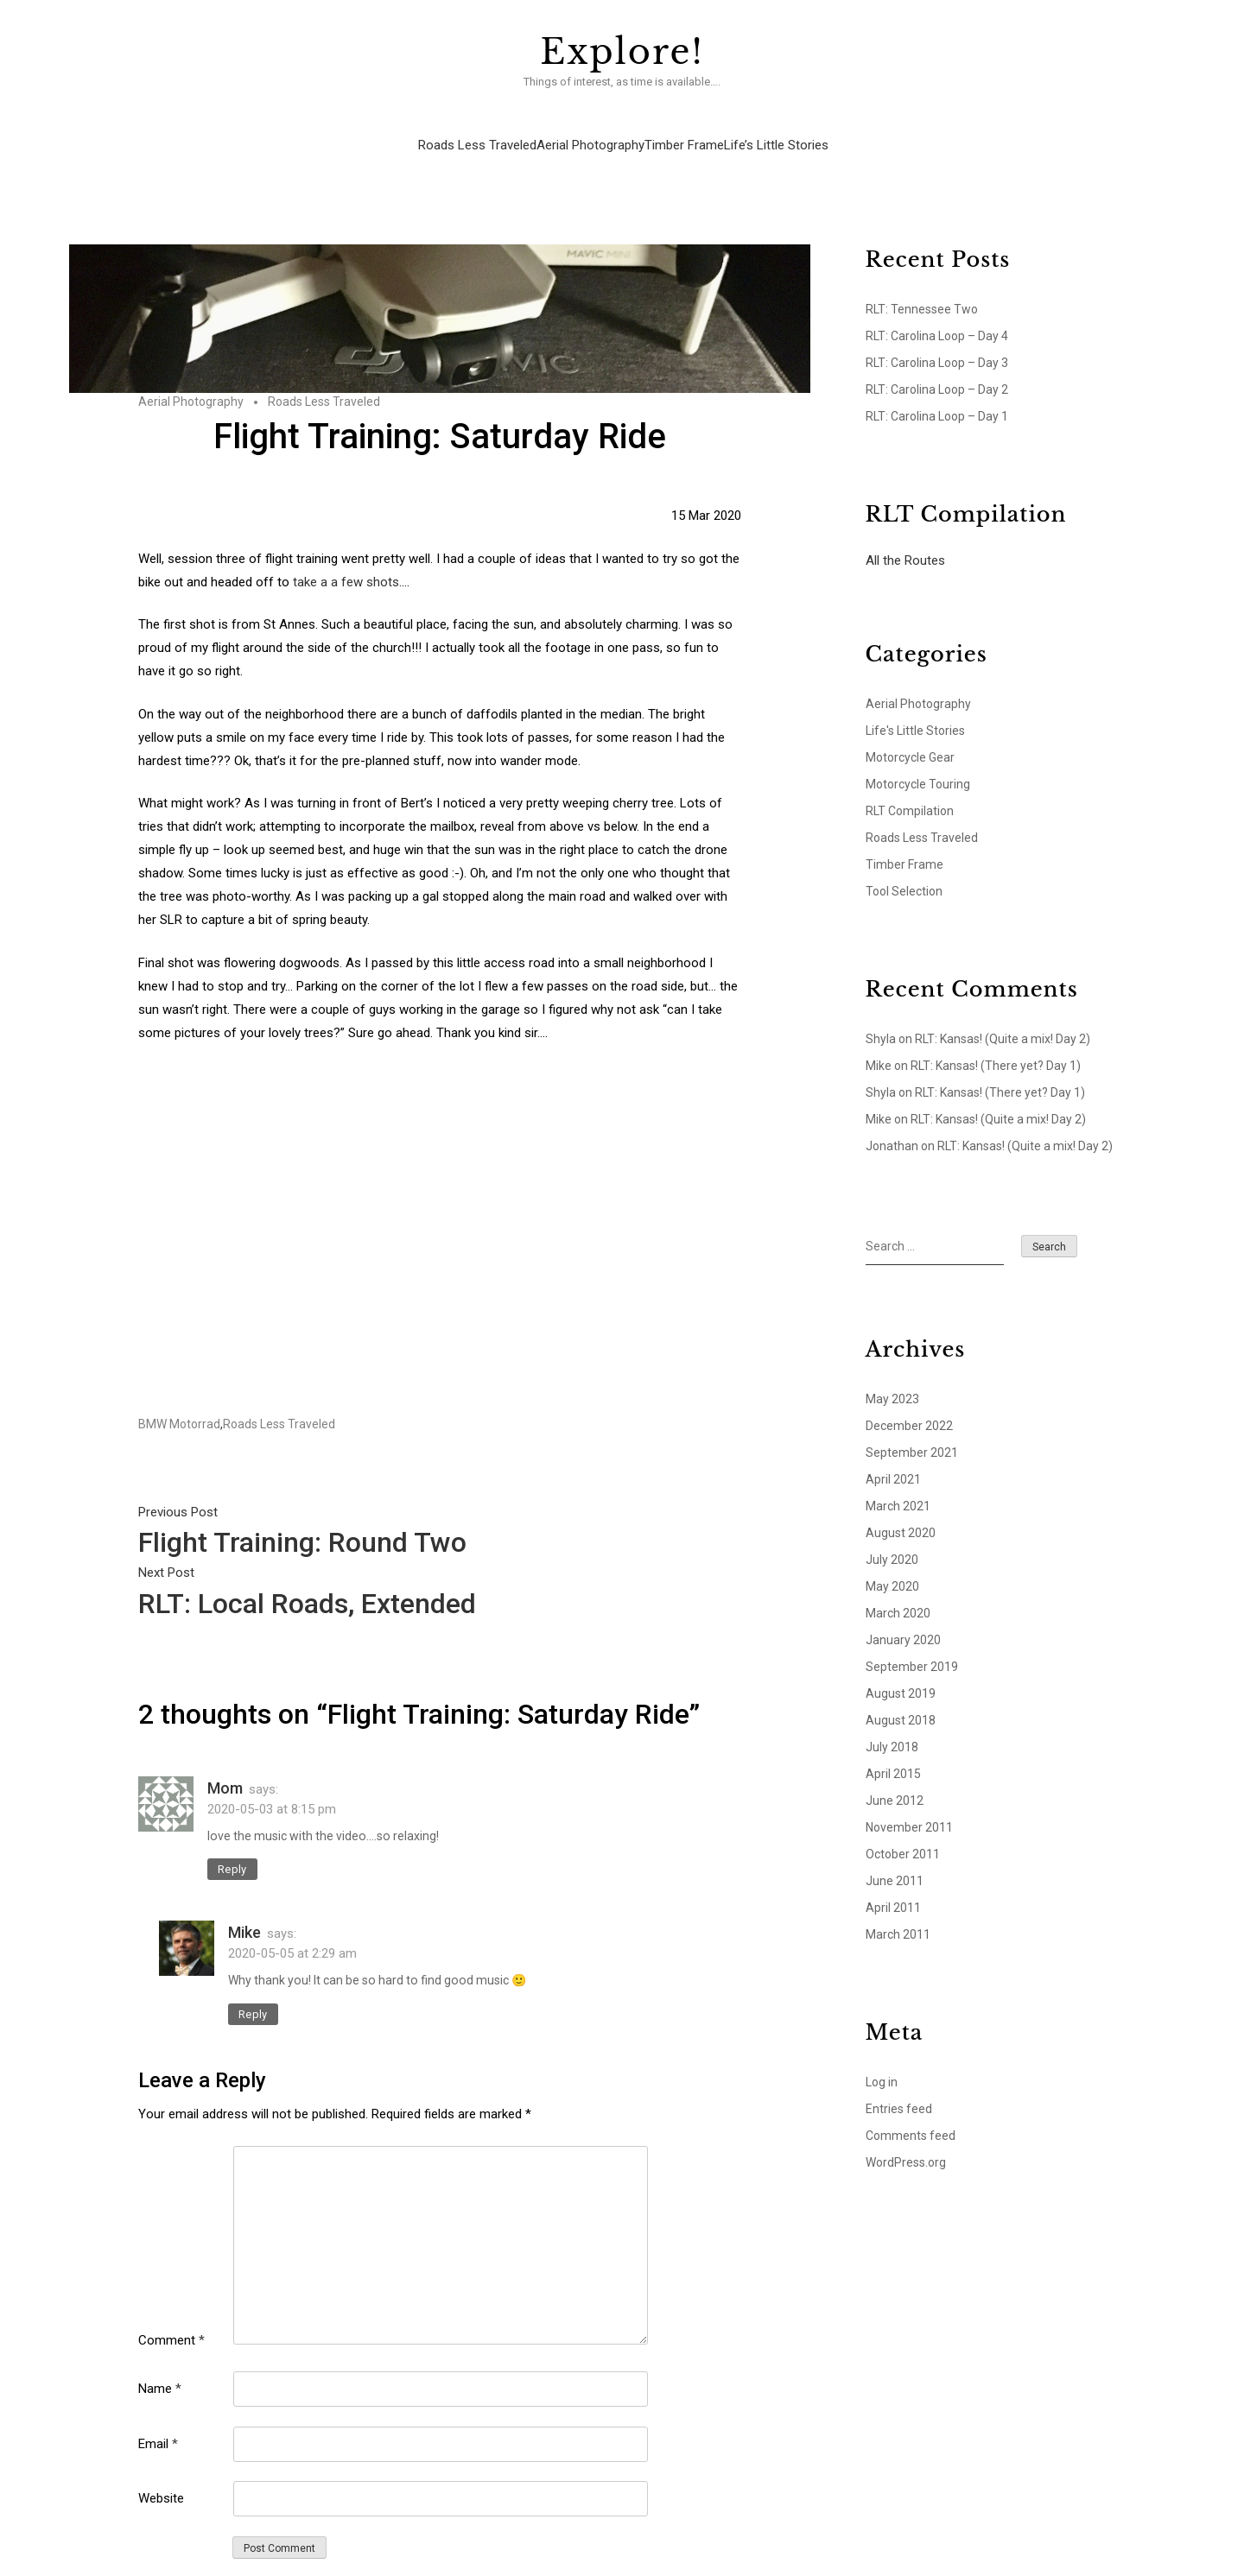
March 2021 (898, 1484)
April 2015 (893, 1751)
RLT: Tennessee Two (922, 287)
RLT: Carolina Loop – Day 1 (937, 394)
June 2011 (894, 1858)
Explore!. (532, 2566)
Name (159, 2366)
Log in (882, 2059)
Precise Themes (792, 2566)
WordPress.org (906, 2140)
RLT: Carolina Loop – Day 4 (937, 313)
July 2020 (892, 1537)
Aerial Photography (590, 128)
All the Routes (905, 538)
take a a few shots (346, 559)
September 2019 (912, 1644)
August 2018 (901, 1698)
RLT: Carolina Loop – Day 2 (937, 367)
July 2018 (892, 1724)
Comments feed (910, 2113)
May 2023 (892, 1376)
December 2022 (909, 1403)
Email (158, 2421)
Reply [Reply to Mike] (253, 1991)
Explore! (622, 52)
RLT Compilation (910, 788)
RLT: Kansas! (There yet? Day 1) (996, 1043)
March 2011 (898, 1912)
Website (161, 2476)
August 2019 (901, 1671)
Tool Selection (904, 869)
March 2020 (898, 1591)
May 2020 (892, 1564)
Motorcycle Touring (918, 762)
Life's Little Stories (915, 708)
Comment (171, 2318)
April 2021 (893, 1457)
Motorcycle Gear (910, 735)
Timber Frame (683, 128)
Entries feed (899, 2086)
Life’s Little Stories (775, 128)
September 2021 (912, 1430)
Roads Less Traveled (476, 128)
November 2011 (909, 1805)
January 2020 (903, 1617)
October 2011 (903, 1832)
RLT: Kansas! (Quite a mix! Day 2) (1002, 1016)
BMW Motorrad (179, 1401)
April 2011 (893, 1885)
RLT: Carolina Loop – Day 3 (937, 340)
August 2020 (901, 1510)
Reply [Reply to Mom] (232, 1846)
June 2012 (894, 1778)
